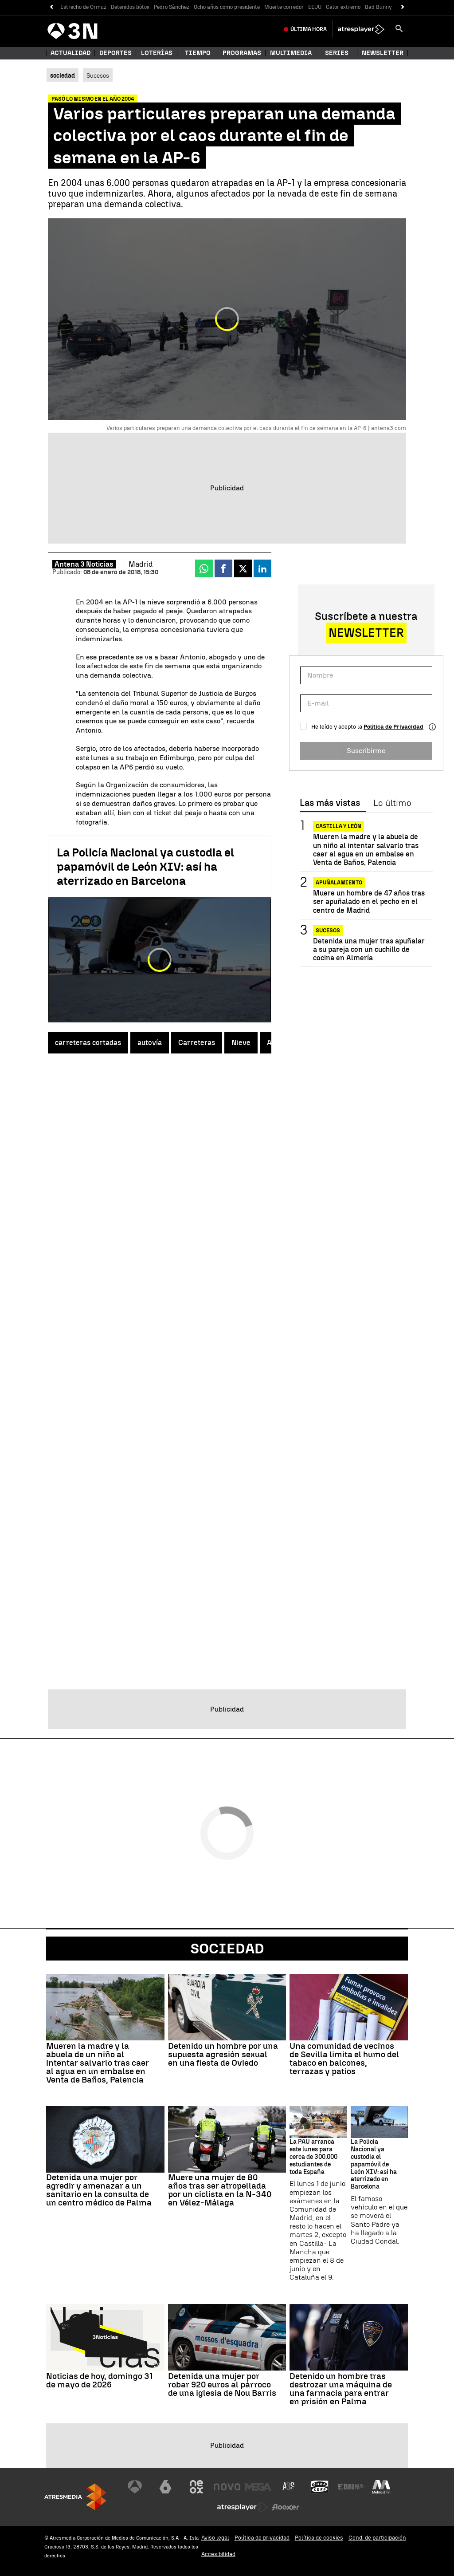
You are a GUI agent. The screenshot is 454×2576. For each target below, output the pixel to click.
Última (308, 29)
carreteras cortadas (88, 1042)
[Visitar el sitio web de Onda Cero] (319, 2486)
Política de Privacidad (393, 726)
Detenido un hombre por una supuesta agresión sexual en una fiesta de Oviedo (223, 2054)
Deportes (115, 53)
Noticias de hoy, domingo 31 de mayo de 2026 (99, 2380)
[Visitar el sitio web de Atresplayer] (242, 2507)
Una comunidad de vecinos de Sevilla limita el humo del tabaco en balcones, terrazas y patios (344, 2058)
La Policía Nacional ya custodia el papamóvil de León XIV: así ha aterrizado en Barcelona (145, 866)
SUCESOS (328, 930)
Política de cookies (319, 2537)
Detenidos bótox (130, 7)
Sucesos (97, 75)
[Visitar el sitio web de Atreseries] (289, 2486)
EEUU (314, 7)
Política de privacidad (262, 2537)
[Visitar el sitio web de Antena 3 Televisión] (134, 2486)
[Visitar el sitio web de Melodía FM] (381, 2486)
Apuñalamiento (339, 883)
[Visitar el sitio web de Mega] (258, 2486)
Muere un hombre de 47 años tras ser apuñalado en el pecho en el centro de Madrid (369, 901)
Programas (242, 53)
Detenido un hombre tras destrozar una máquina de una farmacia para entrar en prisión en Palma (341, 2389)
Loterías (156, 53)
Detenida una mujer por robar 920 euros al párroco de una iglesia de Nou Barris (222, 2384)
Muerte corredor (284, 7)
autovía (149, 1042)
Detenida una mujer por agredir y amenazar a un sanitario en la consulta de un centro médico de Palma (99, 2190)
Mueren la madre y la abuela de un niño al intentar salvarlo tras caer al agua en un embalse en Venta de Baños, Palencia (366, 849)
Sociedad (227, 1948)
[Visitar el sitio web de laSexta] (165, 2486)
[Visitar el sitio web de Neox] (196, 2486)
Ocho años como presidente (227, 7)
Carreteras (196, 1042)
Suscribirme (366, 750)
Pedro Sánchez (171, 7)
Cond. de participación (377, 2537)
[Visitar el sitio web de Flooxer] (285, 2507)
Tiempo (198, 53)
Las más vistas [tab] (330, 803)
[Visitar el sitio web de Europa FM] (350, 2486)
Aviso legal (215, 2537)
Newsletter (382, 53)
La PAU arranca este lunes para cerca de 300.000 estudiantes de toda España (313, 2156)
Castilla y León (338, 826)
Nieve (240, 1042)
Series (336, 53)
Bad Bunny (378, 7)
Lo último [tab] (392, 803)
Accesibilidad (218, 2554)
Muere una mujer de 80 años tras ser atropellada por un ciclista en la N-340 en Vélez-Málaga (219, 2190)
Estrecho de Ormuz (83, 7)
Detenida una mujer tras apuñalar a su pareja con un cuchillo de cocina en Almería (369, 949)
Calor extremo (343, 7)
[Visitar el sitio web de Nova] (227, 2486)
